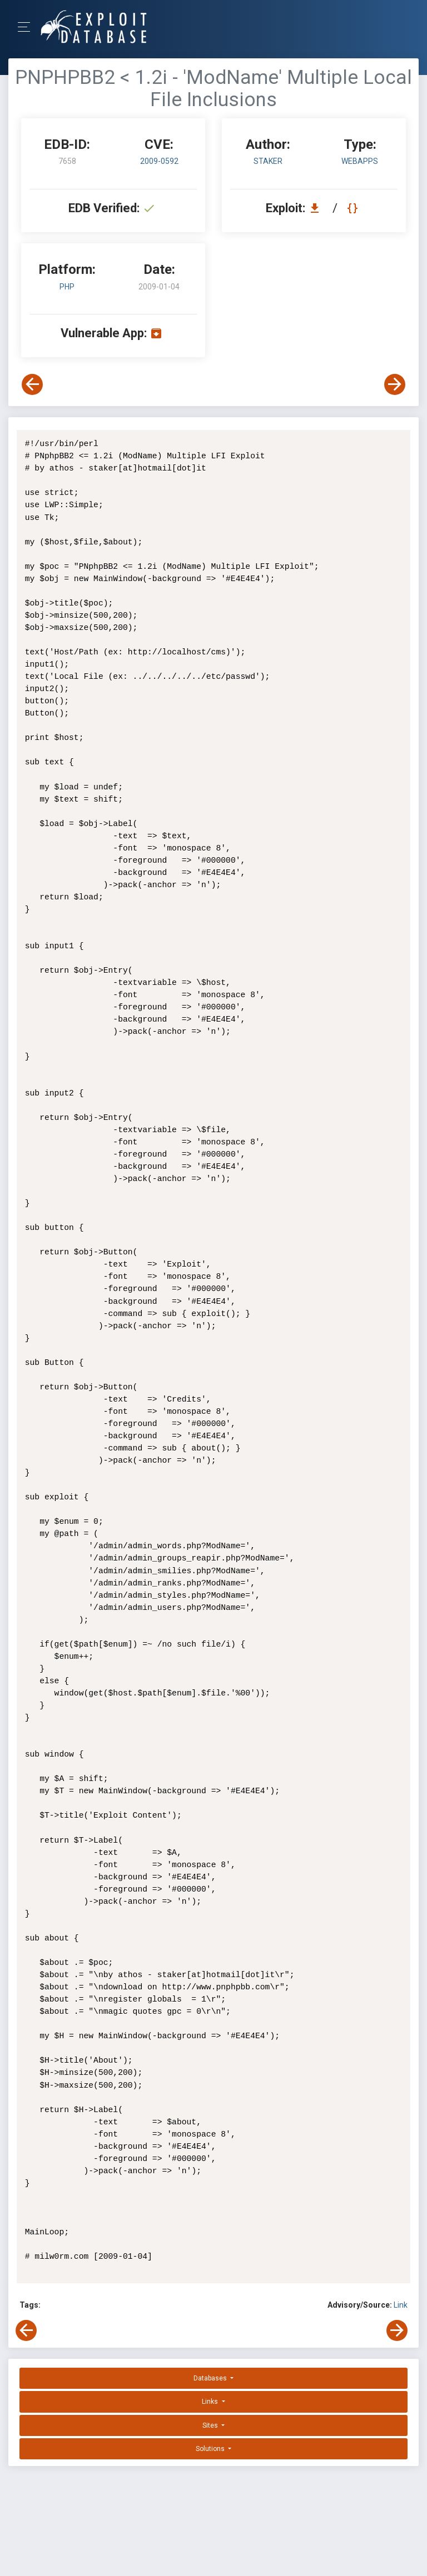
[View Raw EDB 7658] (354, 208)
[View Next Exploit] (394, 384)
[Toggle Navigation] (27, 26)
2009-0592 (159, 161)
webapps (359, 161)
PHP (67, 286)
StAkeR (268, 161)
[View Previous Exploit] (32, 384)
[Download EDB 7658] (317, 208)
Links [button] (211, 2401)
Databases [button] (211, 2378)
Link (401, 2304)
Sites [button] (211, 2425)
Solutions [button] (211, 2449)
